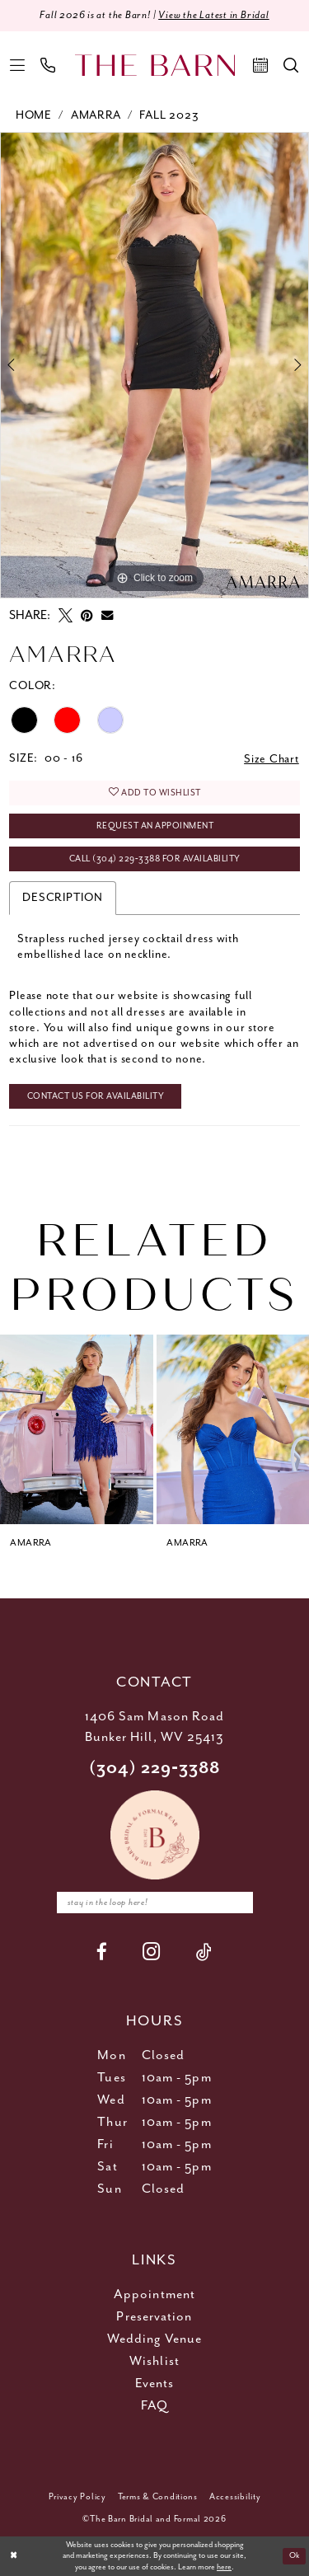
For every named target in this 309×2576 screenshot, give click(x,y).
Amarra (96, 115)
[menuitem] (17, 65)
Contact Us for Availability (96, 1096)
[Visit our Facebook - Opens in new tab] (102, 1951)
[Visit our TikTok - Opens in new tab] (204, 1951)
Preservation (154, 2317)
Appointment (154, 2294)
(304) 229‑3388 (155, 1768)
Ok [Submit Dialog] (294, 2555)
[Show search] (291, 65)
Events (155, 2383)
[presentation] (76, 1429)
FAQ (154, 2406)
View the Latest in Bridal (213, 15)
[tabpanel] (154, 365)
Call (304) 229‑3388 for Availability (155, 859)
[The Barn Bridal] (155, 65)
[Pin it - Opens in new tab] (87, 615)
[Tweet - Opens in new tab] (66, 615)
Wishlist (154, 2361)
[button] (17, 65)
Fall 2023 (169, 115)
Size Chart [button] (271, 759)
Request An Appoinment (155, 826)
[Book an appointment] (261, 65)
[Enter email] (155, 1902)
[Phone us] (48, 65)
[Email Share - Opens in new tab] (107, 615)
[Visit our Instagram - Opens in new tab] (152, 1951)
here (224, 2567)
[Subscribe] (237, 1902)
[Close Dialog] (13, 2556)
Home (34, 115)
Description (62, 897)
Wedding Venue (154, 2339)
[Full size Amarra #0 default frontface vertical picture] (154, 365)
